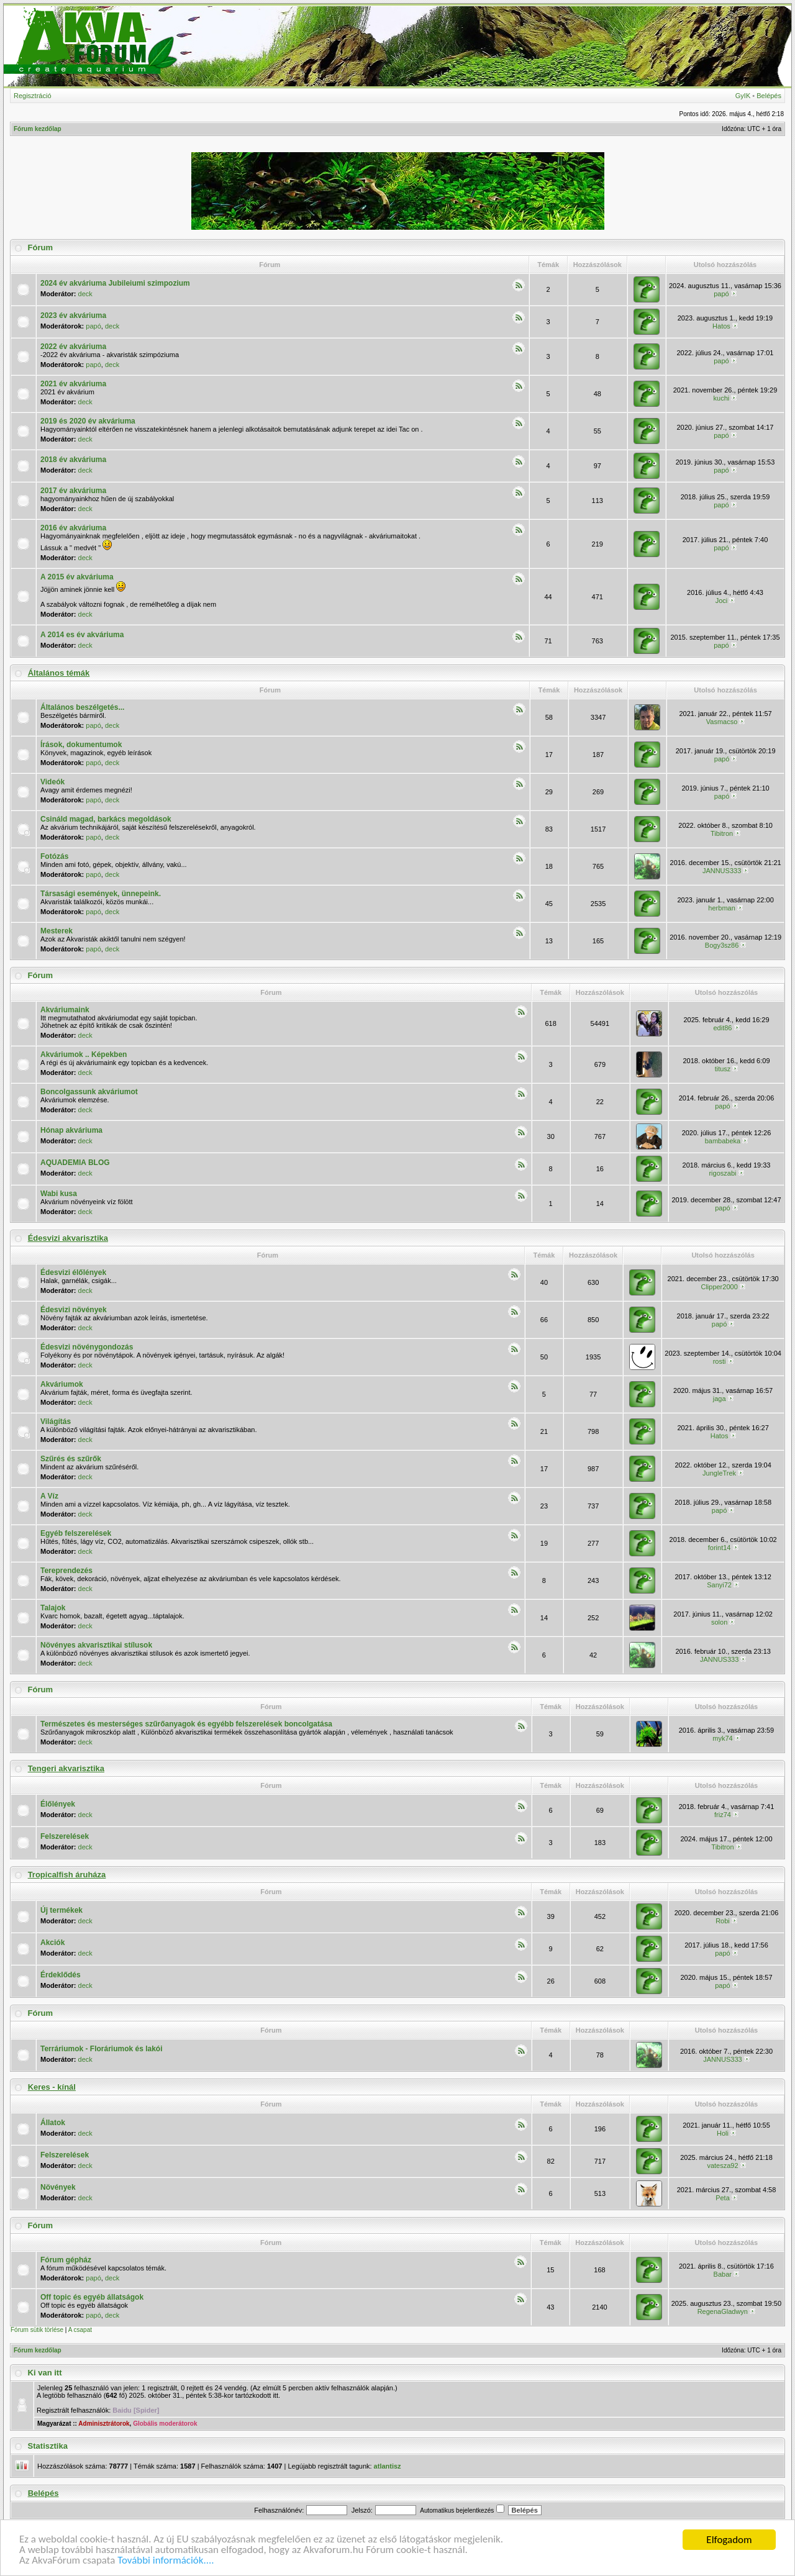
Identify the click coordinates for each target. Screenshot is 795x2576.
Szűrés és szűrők (70, 1458)
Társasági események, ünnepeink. (100, 893)
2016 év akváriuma (73, 528)
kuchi (722, 398)
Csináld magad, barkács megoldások (105, 819)
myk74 (722, 1738)
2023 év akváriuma (73, 315)
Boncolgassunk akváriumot (89, 1091)
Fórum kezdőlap (37, 128)
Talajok (52, 1607)
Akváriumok (61, 1384)
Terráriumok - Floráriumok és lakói (101, 2048)
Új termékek (61, 1910)
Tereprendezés (66, 1570)
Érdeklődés (60, 1975)
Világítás (55, 1421)
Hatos (721, 326)
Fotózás (54, 856)
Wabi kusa (58, 1193)
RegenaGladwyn (722, 2311)
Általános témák (59, 673)
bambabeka (723, 1141)
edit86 (722, 1028)
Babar (723, 2274)
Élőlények (57, 1804)
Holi (723, 2133)
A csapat (80, 2329)
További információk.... (166, 2561)
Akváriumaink (64, 1009)
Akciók (52, 1942)
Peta (723, 2198)
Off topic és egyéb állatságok (91, 2297)
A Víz (49, 1496)
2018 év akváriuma (73, 459)
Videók (52, 782)
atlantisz (387, 2466)
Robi (723, 1921)
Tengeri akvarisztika (66, 1768)
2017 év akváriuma (73, 490)
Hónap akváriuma (71, 1130)
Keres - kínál (52, 2087)
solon (719, 1622)
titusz (723, 1069)
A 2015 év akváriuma (77, 577)
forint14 (719, 1547)
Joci (722, 600)
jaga (719, 1398)
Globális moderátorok (165, 2423)
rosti (719, 1361)
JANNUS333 (721, 870)
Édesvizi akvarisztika (68, 1238)
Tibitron (722, 833)
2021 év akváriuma (73, 383)
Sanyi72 (719, 1585)
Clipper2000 (719, 1286)
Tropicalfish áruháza (67, 1874)
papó (721, 293)
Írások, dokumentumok (81, 744)
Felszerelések (64, 1836)
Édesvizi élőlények (73, 1272)
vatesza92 (722, 2165)
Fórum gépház (65, 2260)
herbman (721, 908)
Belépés (768, 95)
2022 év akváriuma (73, 346)
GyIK (742, 95)
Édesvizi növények (73, 1309)
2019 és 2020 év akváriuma (87, 421)
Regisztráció (33, 95)
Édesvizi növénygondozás (86, 1347)
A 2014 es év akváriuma (82, 634)
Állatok (52, 2122)
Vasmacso (722, 721)
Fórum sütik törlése (37, 2329)
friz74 (722, 1814)
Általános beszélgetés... (82, 707)
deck (85, 293)
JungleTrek (719, 1473)
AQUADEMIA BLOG (75, 1162)
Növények (58, 2187)
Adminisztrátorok (103, 2423)
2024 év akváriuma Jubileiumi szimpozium (115, 283)
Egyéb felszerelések (75, 1533)
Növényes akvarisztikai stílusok (96, 1645)
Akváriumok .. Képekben (83, 1054)
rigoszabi (722, 1173)
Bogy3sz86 (721, 945)
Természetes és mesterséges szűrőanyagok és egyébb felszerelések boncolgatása (186, 1724)
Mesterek (56, 931)
